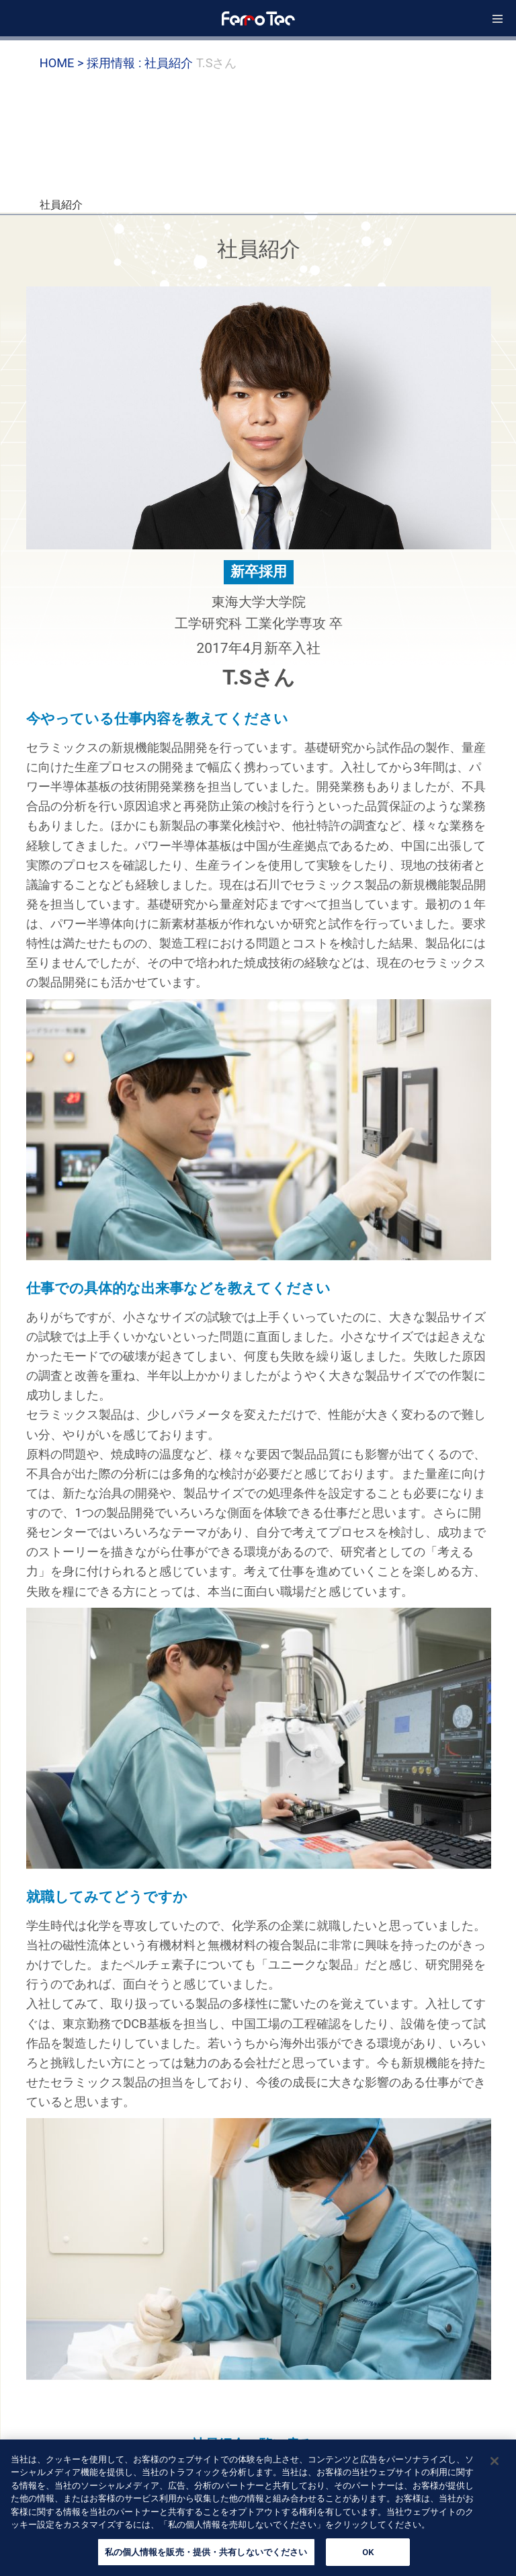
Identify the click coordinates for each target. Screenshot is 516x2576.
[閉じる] (494, 2466)
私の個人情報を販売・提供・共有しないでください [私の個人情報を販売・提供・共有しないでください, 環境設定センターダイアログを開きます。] (206, 2557)
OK (368, 2557)
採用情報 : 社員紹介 (139, 63)
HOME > (62, 63)
